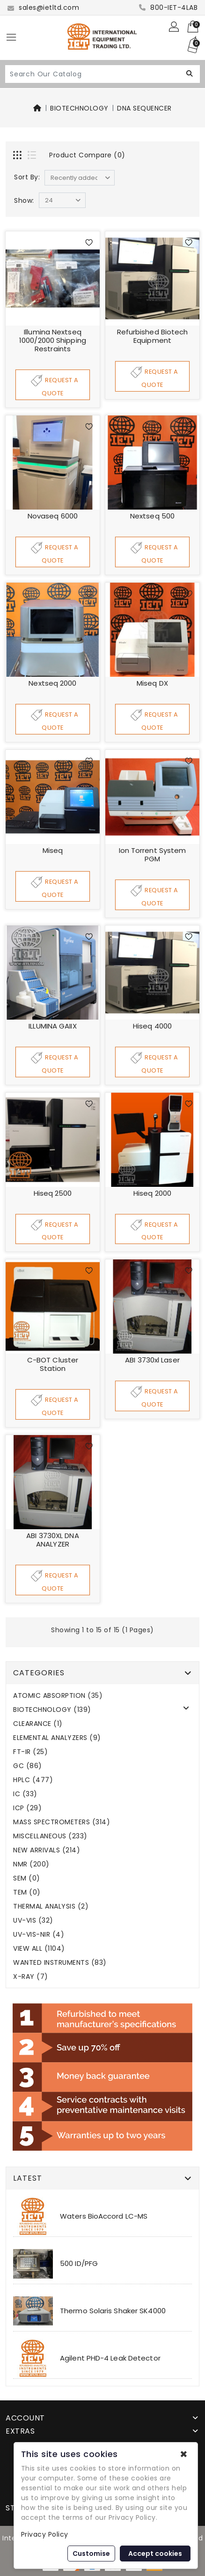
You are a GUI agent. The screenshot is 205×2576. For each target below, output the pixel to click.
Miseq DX (152, 683)
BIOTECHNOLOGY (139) (52, 1710)
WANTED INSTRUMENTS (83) (60, 1963)
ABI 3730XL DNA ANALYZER (52, 1540)
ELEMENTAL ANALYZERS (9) (57, 1738)
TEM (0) (27, 1892)
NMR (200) (31, 1864)
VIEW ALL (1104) (39, 1949)
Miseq (53, 850)
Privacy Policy (44, 2534)
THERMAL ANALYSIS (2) (50, 1906)
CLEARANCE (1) (38, 1724)
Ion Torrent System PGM (152, 854)
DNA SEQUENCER (144, 108)
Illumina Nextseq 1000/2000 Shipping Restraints (52, 340)
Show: (24, 200)
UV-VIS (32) (33, 1921)
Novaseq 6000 (53, 516)
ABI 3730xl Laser (152, 1360)
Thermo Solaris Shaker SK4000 (113, 2311)
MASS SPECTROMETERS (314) (61, 1822)
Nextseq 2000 (52, 683)
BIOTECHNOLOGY (79, 108)
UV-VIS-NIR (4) (38, 1935)
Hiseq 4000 (152, 1026)
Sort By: (27, 177)
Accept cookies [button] (155, 2553)
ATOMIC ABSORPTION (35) (57, 1696)
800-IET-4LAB (168, 7)
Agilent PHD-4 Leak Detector (110, 2358)
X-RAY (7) (30, 1977)
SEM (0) (26, 1878)
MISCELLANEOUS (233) (50, 1836)
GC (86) (27, 1766)
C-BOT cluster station (52, 1364)
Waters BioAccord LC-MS (103, 2216)
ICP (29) (27, 1808)
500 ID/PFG (79, 2264)
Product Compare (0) (87, 155)
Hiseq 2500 (53, 1193)
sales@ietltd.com (43, 7)
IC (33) (25, 1794)
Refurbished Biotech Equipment (152, 336)
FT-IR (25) (30, 1752)
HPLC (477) (33, 1780)
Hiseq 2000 (152, 1193)
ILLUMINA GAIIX (52, 1026)
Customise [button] (91, 2553)
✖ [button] (184, 2454)
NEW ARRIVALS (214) (46, 1850)
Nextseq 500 (152, 516)
